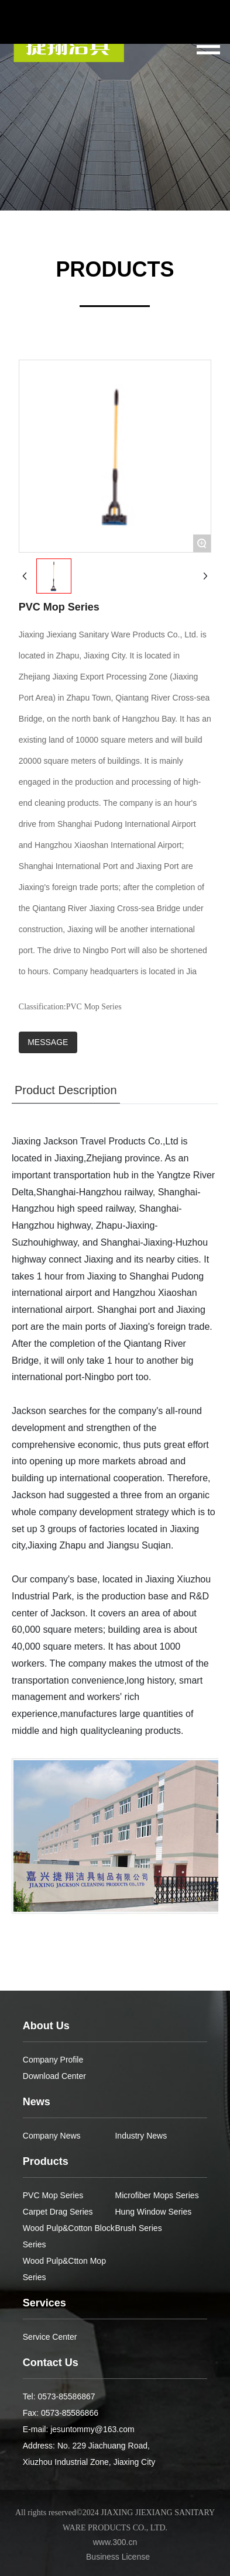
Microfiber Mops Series (156, 2195)
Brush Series (138, 2228)
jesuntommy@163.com (92, 2429)
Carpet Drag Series (58, 2211)
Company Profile (53, 2059)
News (36, 2102)
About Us (46, 2026)
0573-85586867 (66, 2396)
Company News (52, 2135)
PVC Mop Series (53, 2195)
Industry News (141, 2135)
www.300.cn (115, 2542)
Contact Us (50, 2362)
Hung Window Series (153, 2211)
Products (45, 2161)
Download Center (54, 2076)
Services (44, 2303)
